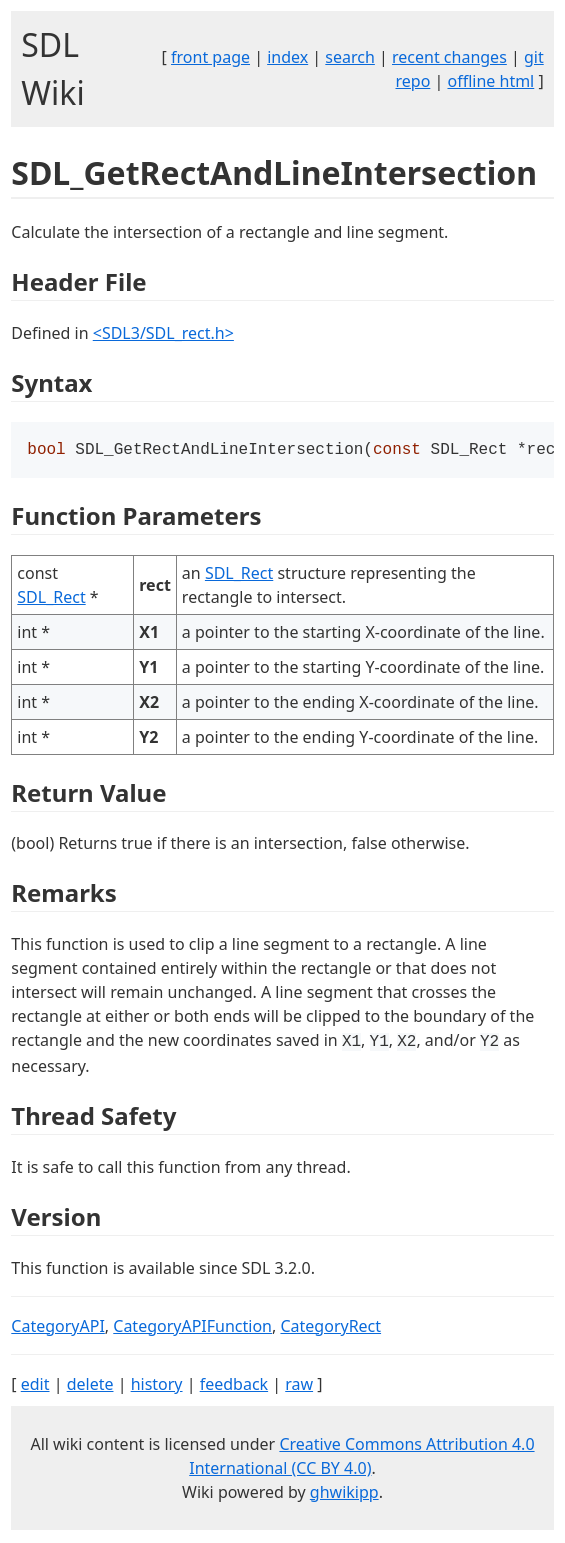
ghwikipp (344, 1494)
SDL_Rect (51, 599)
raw (299, 1386)
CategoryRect (330, 1328)
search (350, 57)
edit (35, 1386)
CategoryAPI (58, 1328)
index (287, 57)
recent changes (449, 57)
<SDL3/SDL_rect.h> (163, 333)
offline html (490, 81)
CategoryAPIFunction (192, 1328)
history (157, 1386)
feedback (234, 1386)
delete (90, 1386)
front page (210, 57)
